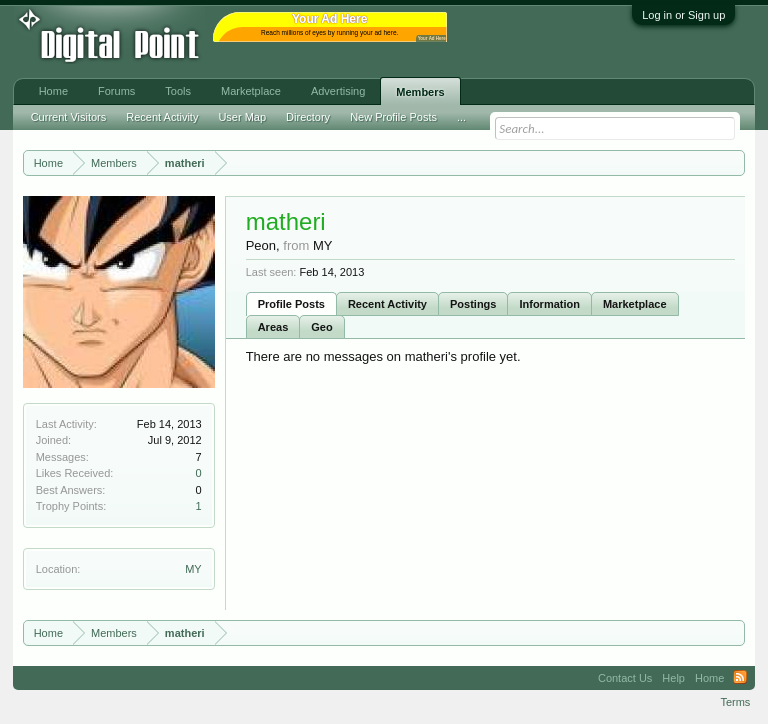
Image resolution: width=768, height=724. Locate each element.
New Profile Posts (393, 117)
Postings (473, 304)
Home (53, 91)
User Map (242, 117)
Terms (735, 702)
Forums (116, 91)
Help (673, 678)
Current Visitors (69, 117)
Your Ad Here (432, 38)
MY (193, 569)
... (461, 117)
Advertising (338, 91)
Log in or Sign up (683, 15)
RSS (740, 678)
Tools (178, 91)
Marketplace (635, 304)
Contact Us (625, 678)
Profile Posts (291, 304)
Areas (273, 327)
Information (549, 304)
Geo (321, 327)
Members (420, 92)
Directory (308, 117)
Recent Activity (387, 304)
